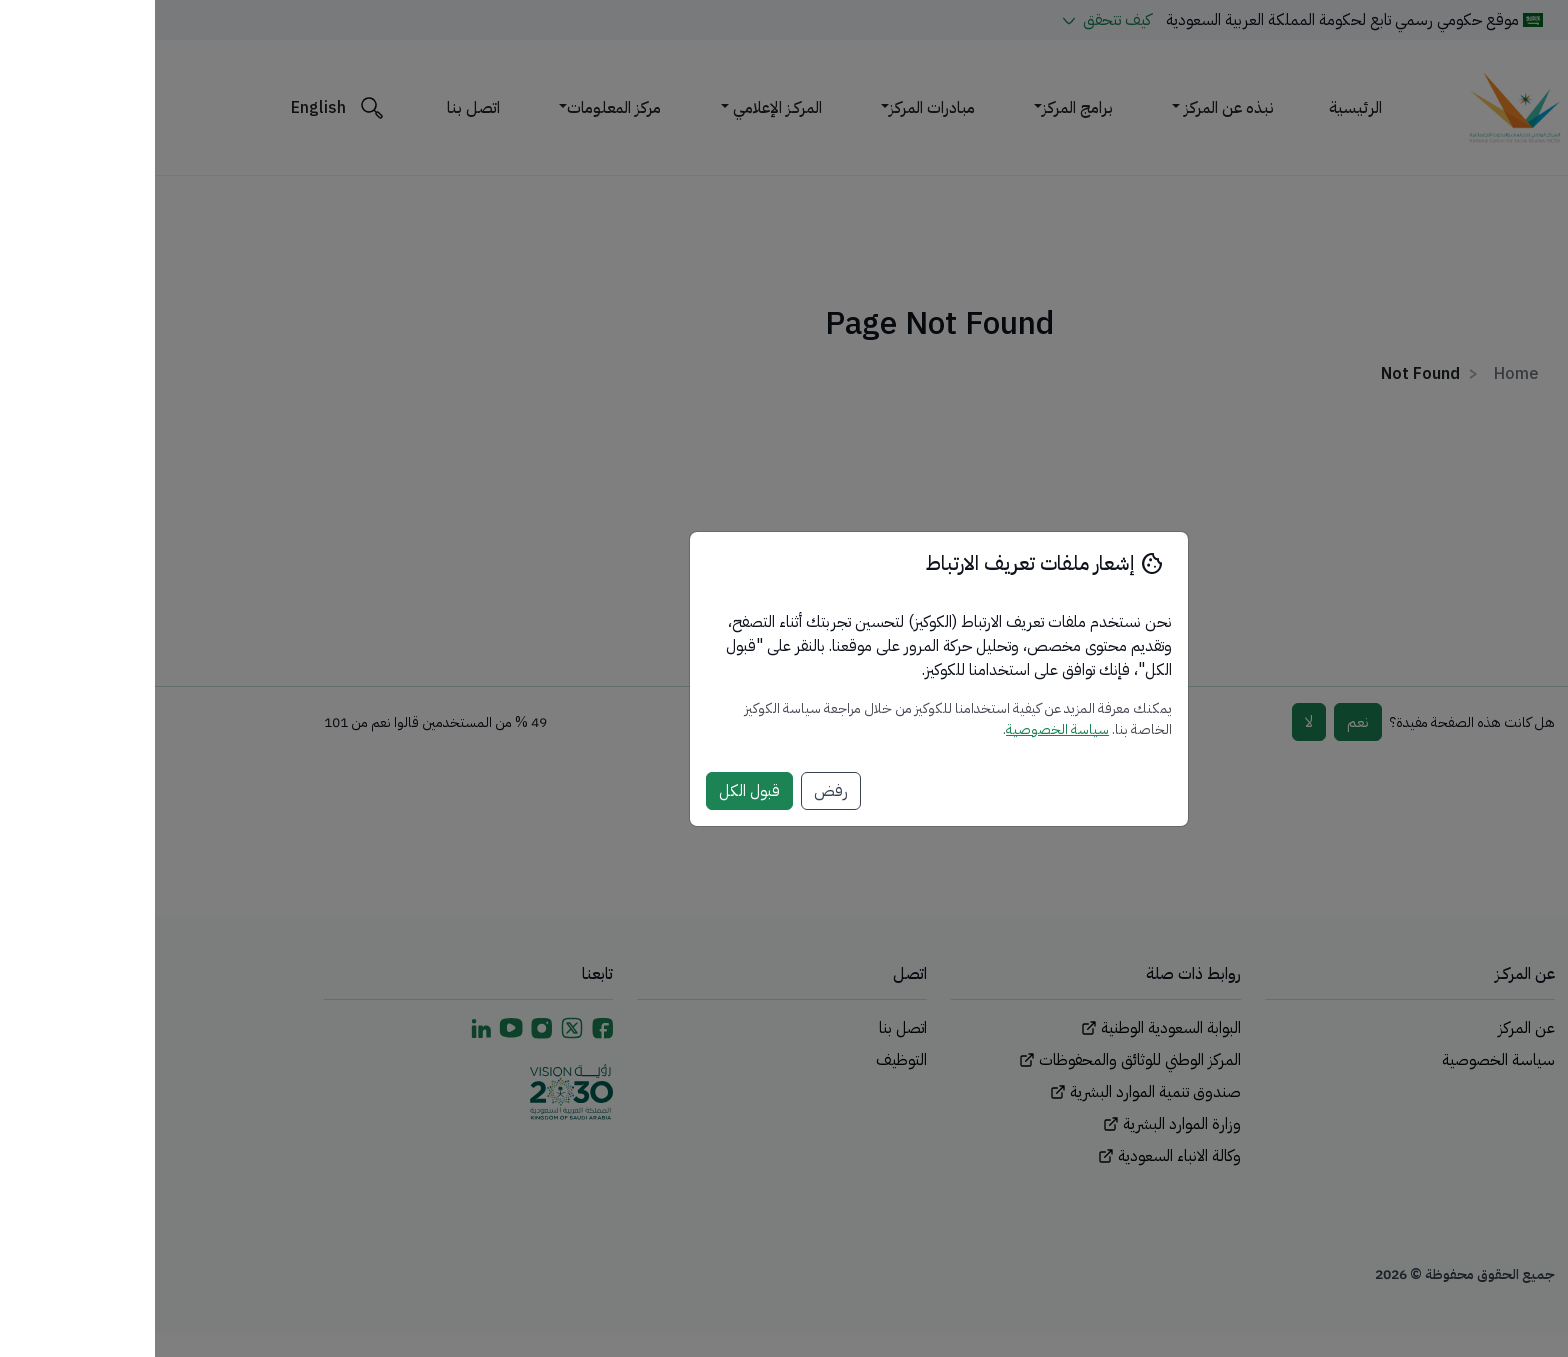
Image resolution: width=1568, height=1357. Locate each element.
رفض (676, 791)
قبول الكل (594, 791)
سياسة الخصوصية (902, 729)
